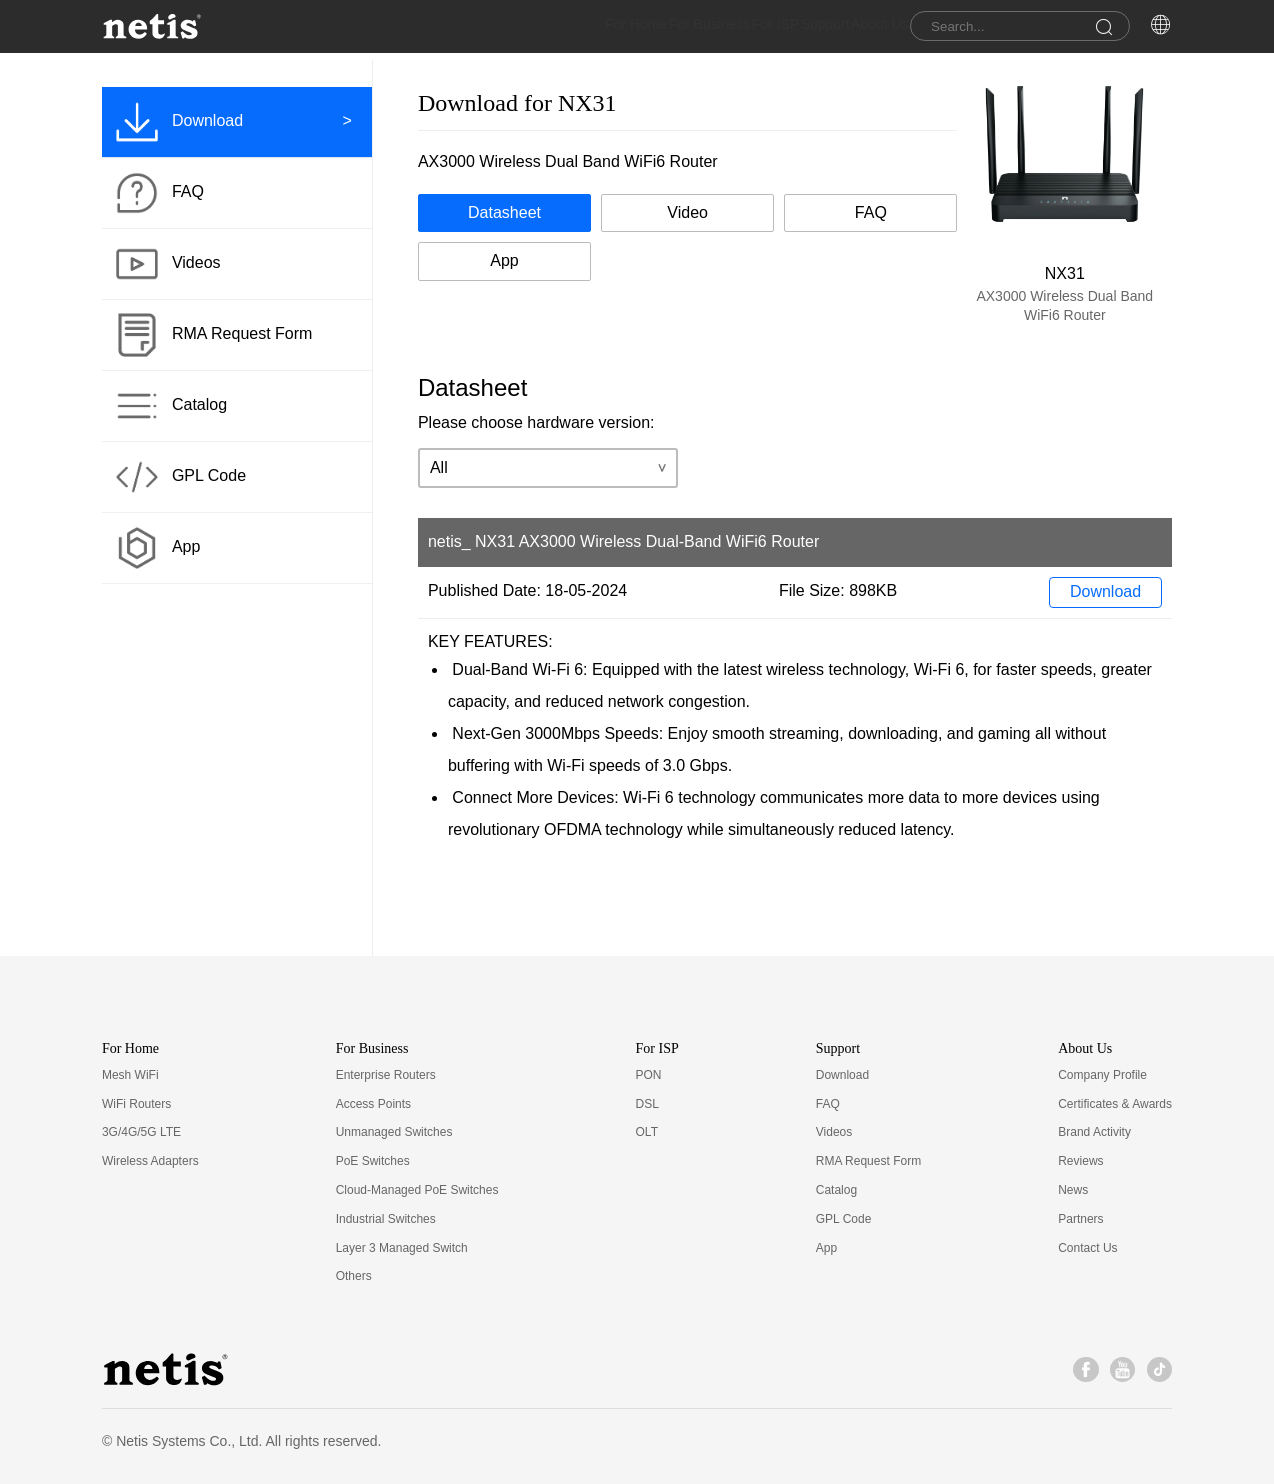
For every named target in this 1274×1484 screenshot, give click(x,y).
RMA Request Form (868, 1161)
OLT (647, 1132)
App (826, 1248)
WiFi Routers (136, 1104)
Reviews (1080, 1161)
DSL (647, 1104)
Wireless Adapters (150, 1161)
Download (1105, 591)
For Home (543, 29)
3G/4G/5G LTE (141, 1132)
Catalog (836, 1190)
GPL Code (844, 1219)
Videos (834, 1132)
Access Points (373, 1104)
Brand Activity (1094, 1132)
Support (787, 29)
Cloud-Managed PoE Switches (417, 1190)
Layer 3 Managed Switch (402, 1248)
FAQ (828, 1104)
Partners (1080, 1219)
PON (649, 1075)
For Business (635, 29)
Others (354, 1276)
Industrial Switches (386, 1219)
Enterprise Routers (386, 1075)
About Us (861, 29)
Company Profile (1102, 1075)
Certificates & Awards (1115, 1104)
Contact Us (1087, 1248)
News (1073, 1190)
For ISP (719, 29)
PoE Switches (373, 1161)
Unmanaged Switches (394, 1132)
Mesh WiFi (130, 1075)
